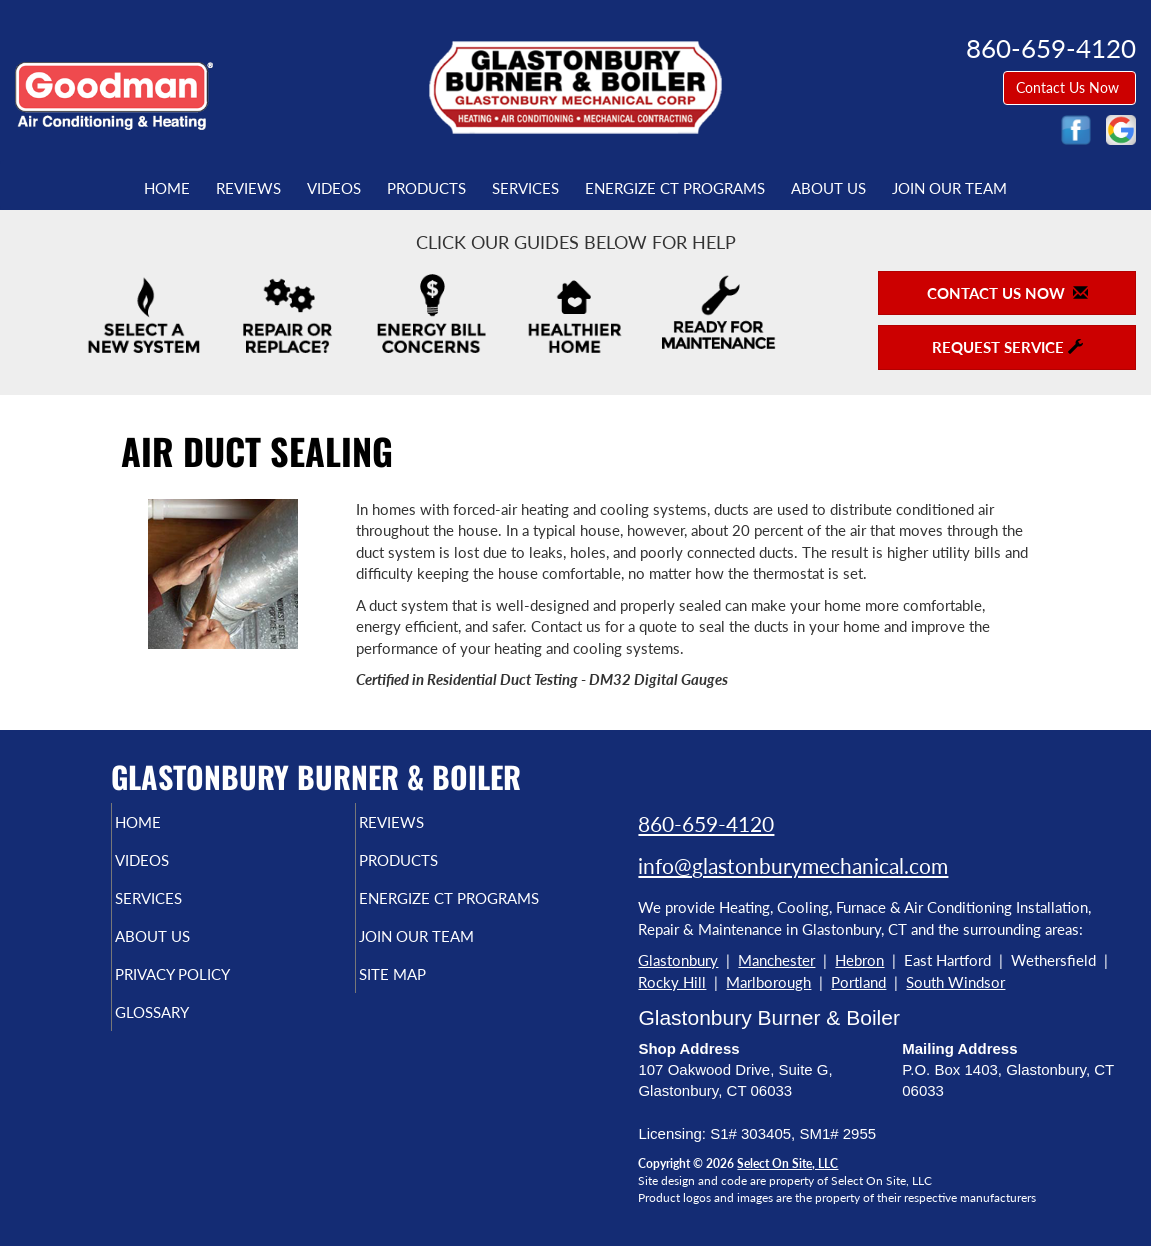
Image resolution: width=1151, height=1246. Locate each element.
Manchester (776, 960)
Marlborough (768, 982)
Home (167, 188)
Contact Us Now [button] (1069, 87)
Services (525, 188)
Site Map (426, 1014)
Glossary (186, 1056)
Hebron (859, 960)
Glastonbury (678, 960)
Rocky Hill (672, 982)
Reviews (248, 188)
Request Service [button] (1007, 347)
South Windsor (955, 982)
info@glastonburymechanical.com (793, 865)
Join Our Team (949, 188)
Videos (334, 188)
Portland (858, 982)
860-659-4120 (706, 823)
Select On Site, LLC (787, 1163)
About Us (828, 188)
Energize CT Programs (675, 188)
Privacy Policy (211, 1014)
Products (426, 188)
